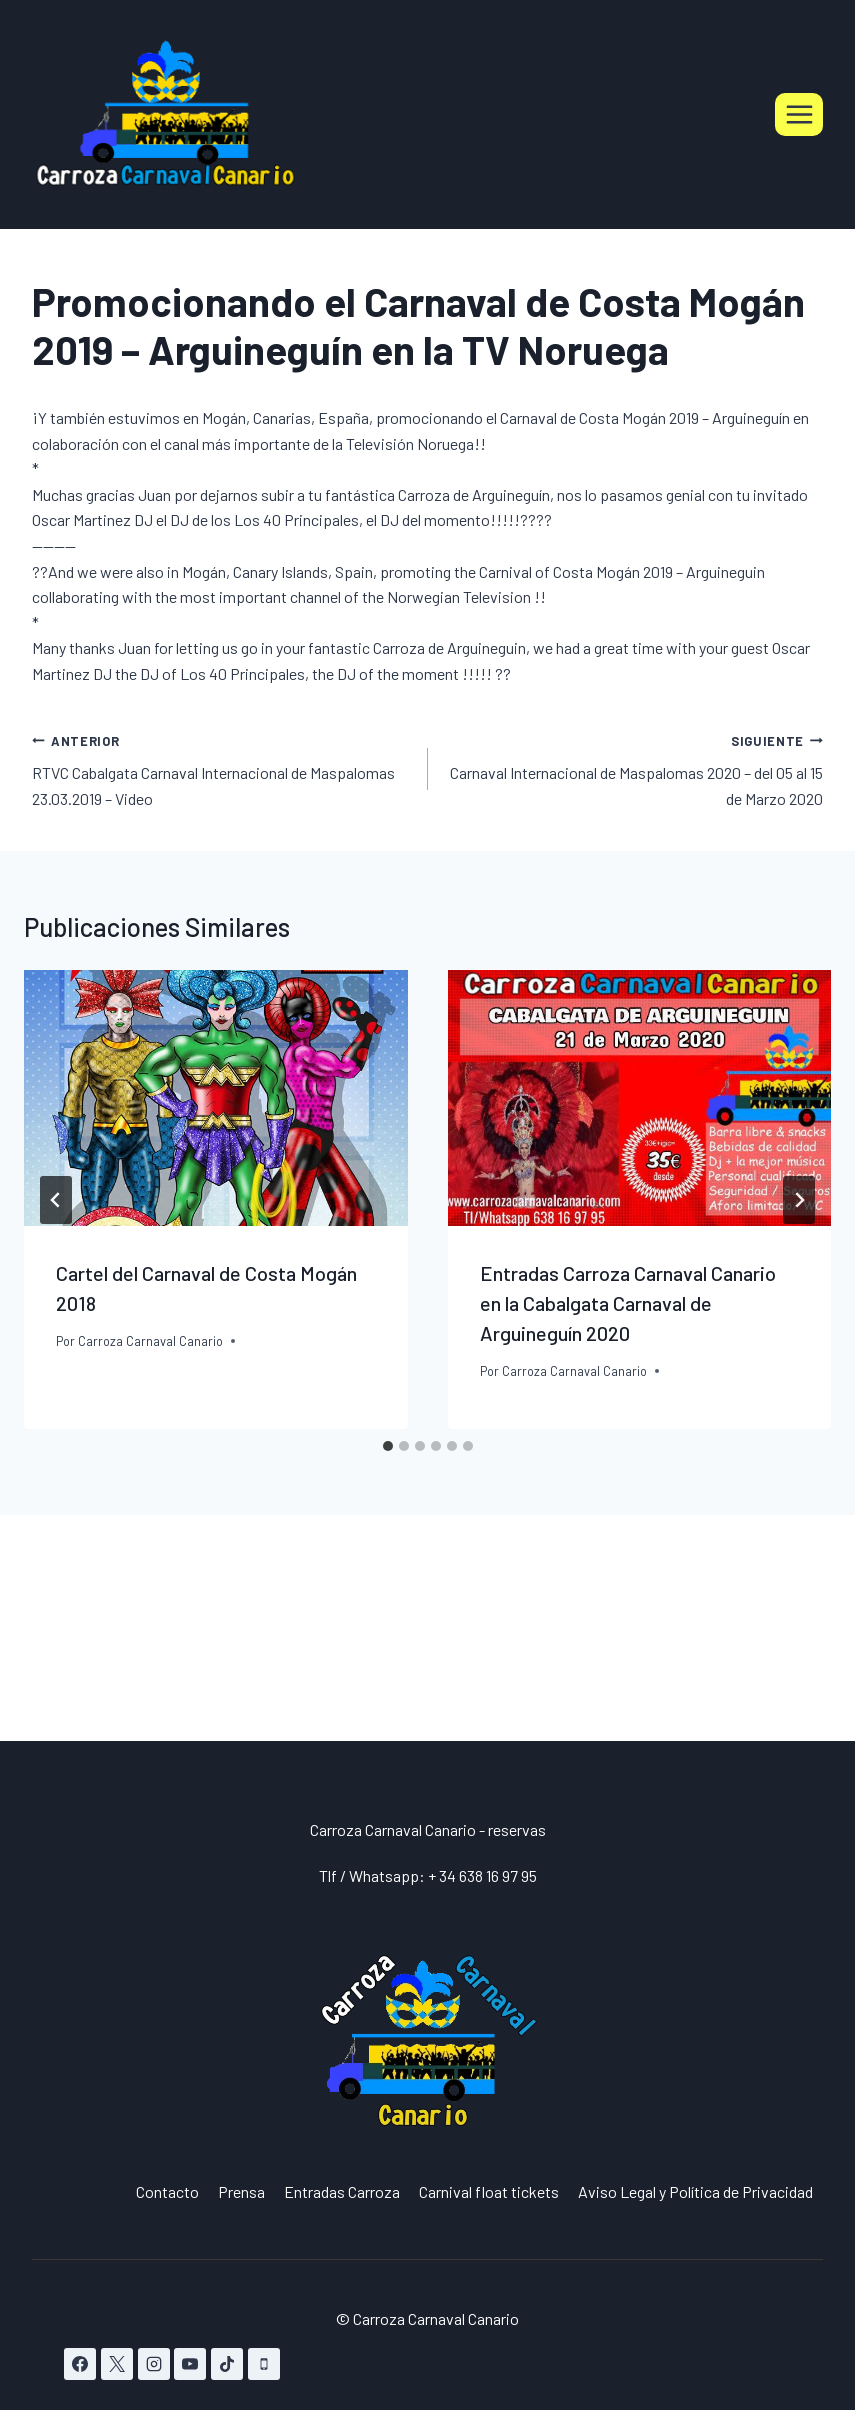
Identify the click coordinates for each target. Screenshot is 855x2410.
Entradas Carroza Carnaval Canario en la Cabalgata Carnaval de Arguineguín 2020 (628, 1303)
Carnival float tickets (489, 2191)
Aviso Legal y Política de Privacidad (695, 2191)
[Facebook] (80, 2364)
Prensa (241, 2191)
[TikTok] (227, 2364)
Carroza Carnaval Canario (150, 1341)
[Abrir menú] (799, 114)
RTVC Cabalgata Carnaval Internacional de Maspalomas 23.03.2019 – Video (222, 767)
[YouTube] (190, 2364)
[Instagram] (154, 2364)
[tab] (388, 1446)
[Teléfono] (264, 2364)
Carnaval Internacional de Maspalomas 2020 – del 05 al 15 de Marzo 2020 (634, 767)
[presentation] (216, 1098)
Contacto (167, 2191)
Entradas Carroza (342, 2191)
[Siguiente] (799, 1200)
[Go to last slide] (56, 1200)
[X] (117, 2364)
